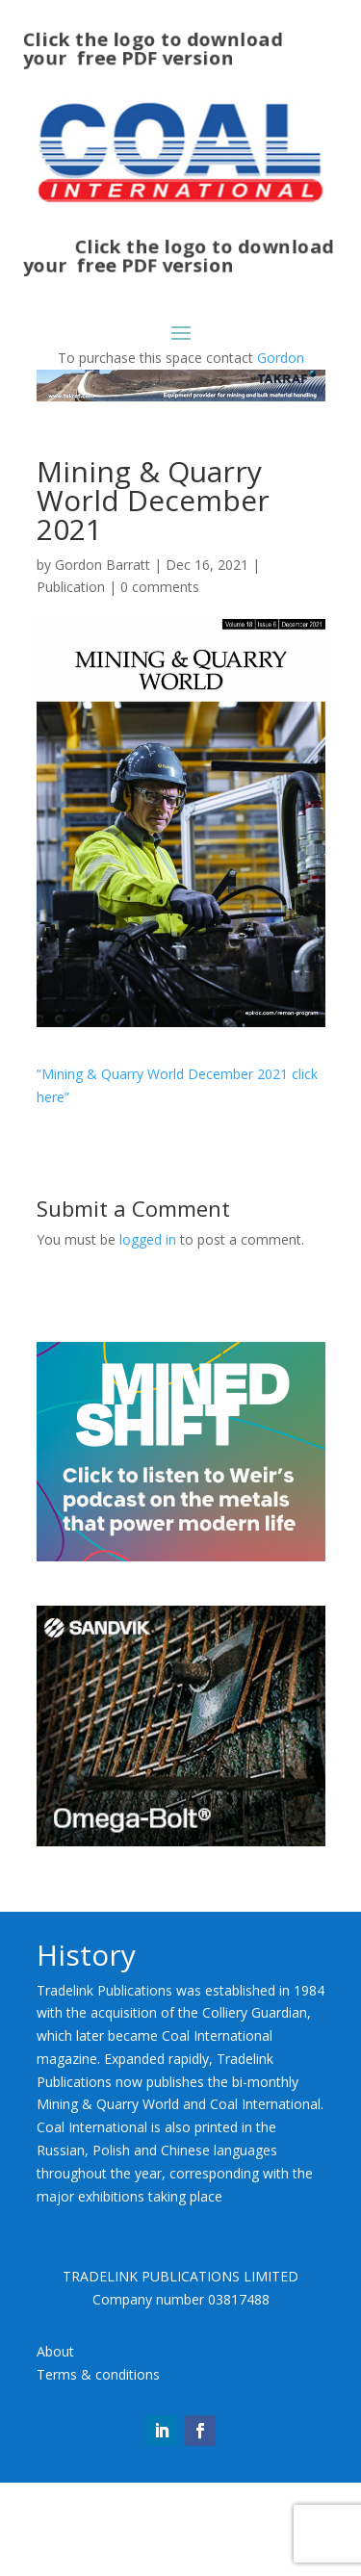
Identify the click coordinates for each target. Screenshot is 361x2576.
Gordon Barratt (102, 564)
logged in (147, 1239)
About (55, 2351)
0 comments (159, 587)
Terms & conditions (98, 2374)
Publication (71, 587)
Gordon (280, 357)
